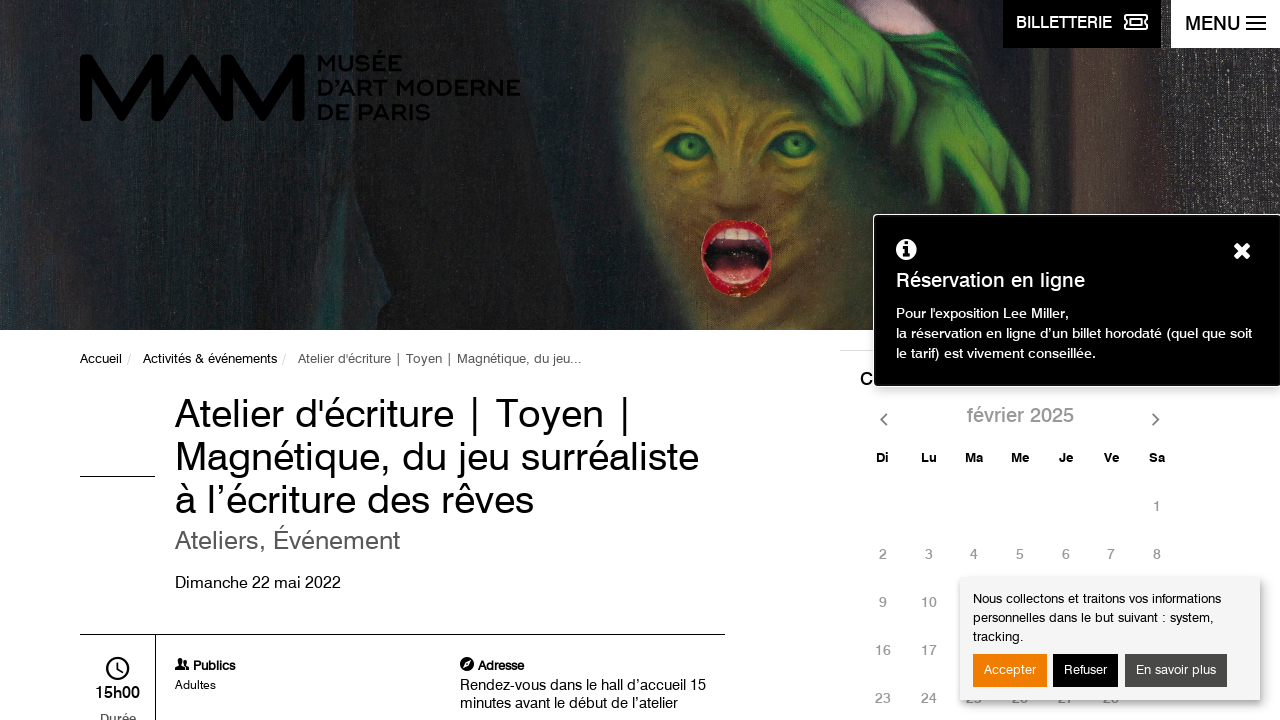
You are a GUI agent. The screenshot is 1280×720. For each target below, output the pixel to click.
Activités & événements (210, 359)
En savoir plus (1176, 670)
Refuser (1085, 670)
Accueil (101, 359)
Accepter (1010, 670)
